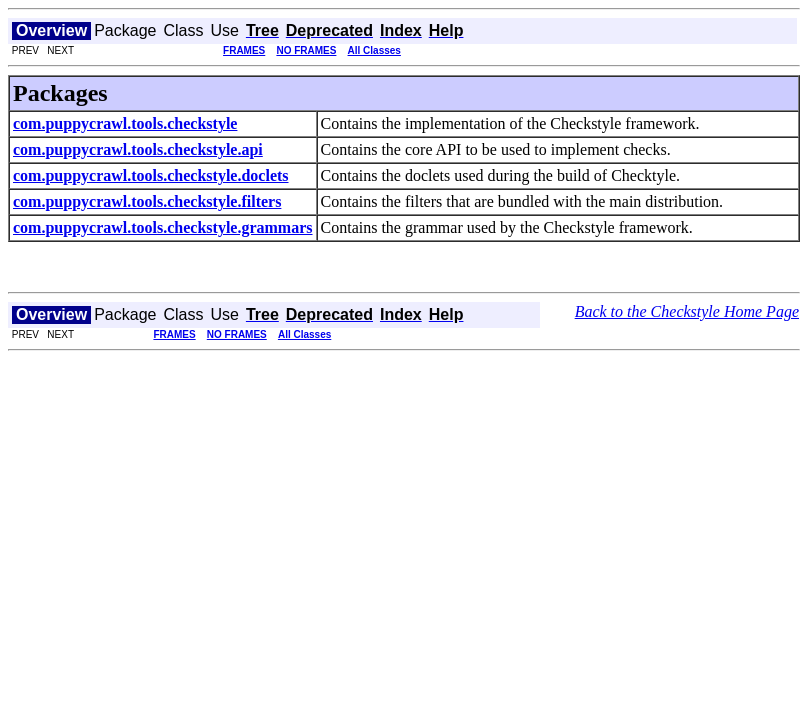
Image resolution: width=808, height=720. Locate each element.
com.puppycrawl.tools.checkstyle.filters (147, 201)
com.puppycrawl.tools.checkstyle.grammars (163, 227)
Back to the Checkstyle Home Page (687, 311)
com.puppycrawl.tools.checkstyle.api (138, 149)
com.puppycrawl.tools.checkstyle (125, 123)
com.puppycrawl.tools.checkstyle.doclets (151, 175)
